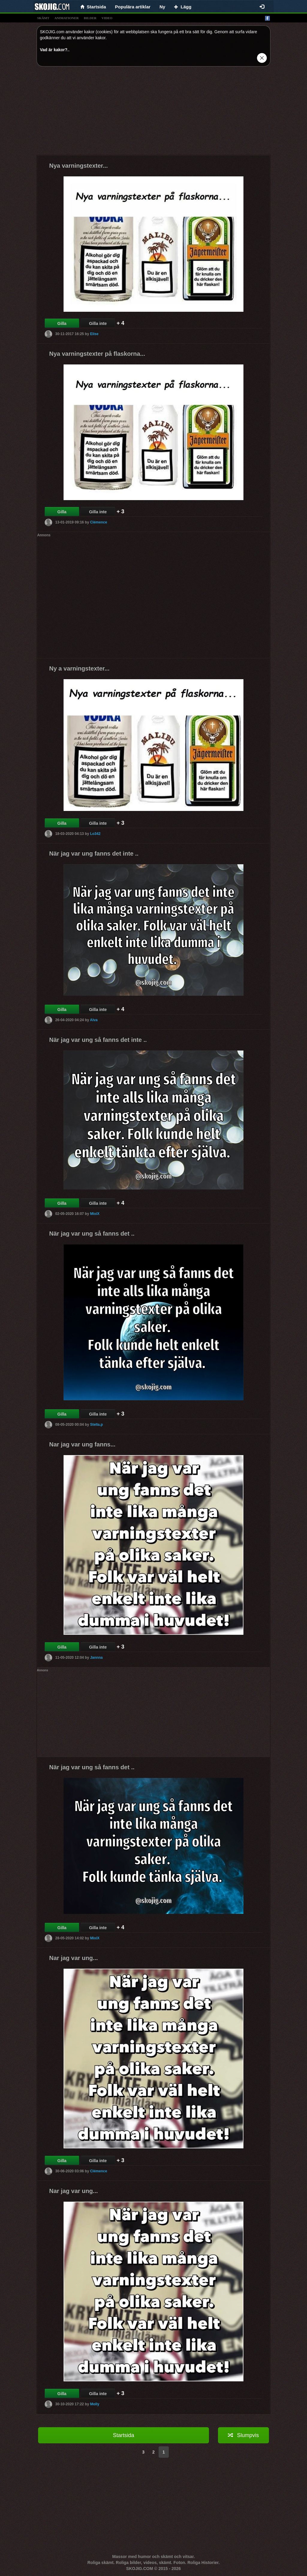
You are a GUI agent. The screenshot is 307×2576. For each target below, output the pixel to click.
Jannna (96, 1657)
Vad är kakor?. (54, 49)
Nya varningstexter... (78, 165)
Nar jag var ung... (73, 1958)
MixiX (94, 1213)
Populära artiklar (133, 6)
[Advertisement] (153, 113)
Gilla (61, 323)
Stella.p (96, 1424)
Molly (94, 2404)
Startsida (123, 2435)
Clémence (98, 522)
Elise (94, 334)
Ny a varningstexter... (79, 668)
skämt (43, 18)
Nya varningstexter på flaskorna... (97, 353)
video (107, 18)
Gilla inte (98, 323)
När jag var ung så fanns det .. (92, 1233)
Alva (93, 1020)
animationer (66, 18)
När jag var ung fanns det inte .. (94, 853)
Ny (162, 6)
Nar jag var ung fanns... (82, 1444)
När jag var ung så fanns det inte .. (98, 1039)
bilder (90, 18)
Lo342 (95, 833)
